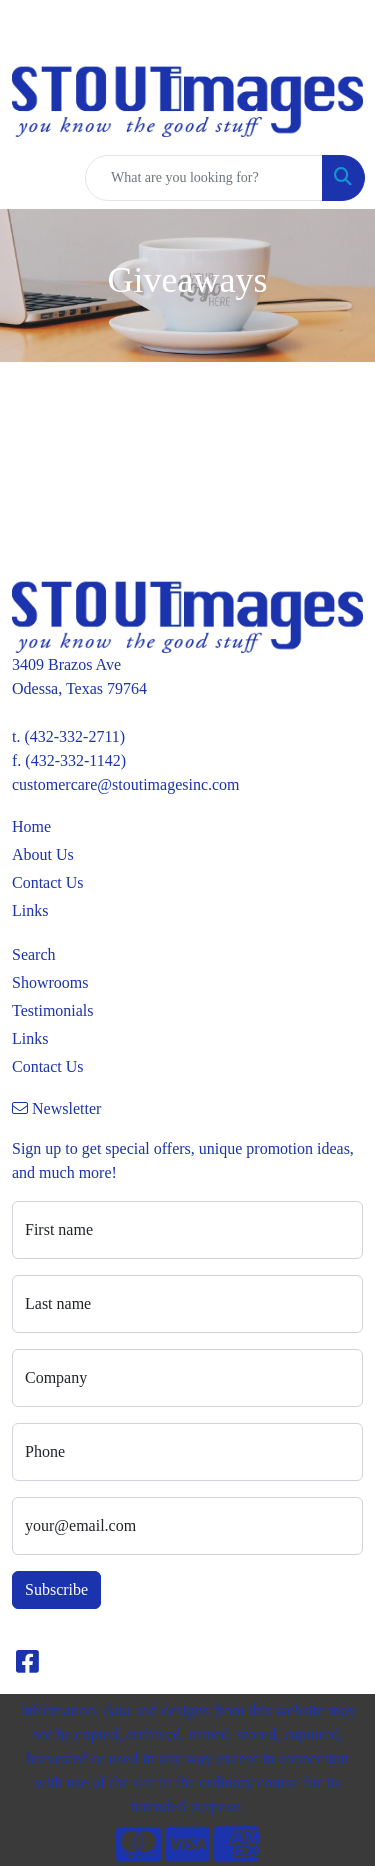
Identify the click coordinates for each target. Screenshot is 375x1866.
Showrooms (50, 982)
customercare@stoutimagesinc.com (126, 784)
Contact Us (48, 882)
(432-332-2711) (74, 736)
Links (30, 910)
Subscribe (56, 1589)
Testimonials (53, 1010)
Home (31, 826)
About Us (43, 854)
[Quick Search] (204, 178)
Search (34, 954)
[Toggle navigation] (31, 178)
